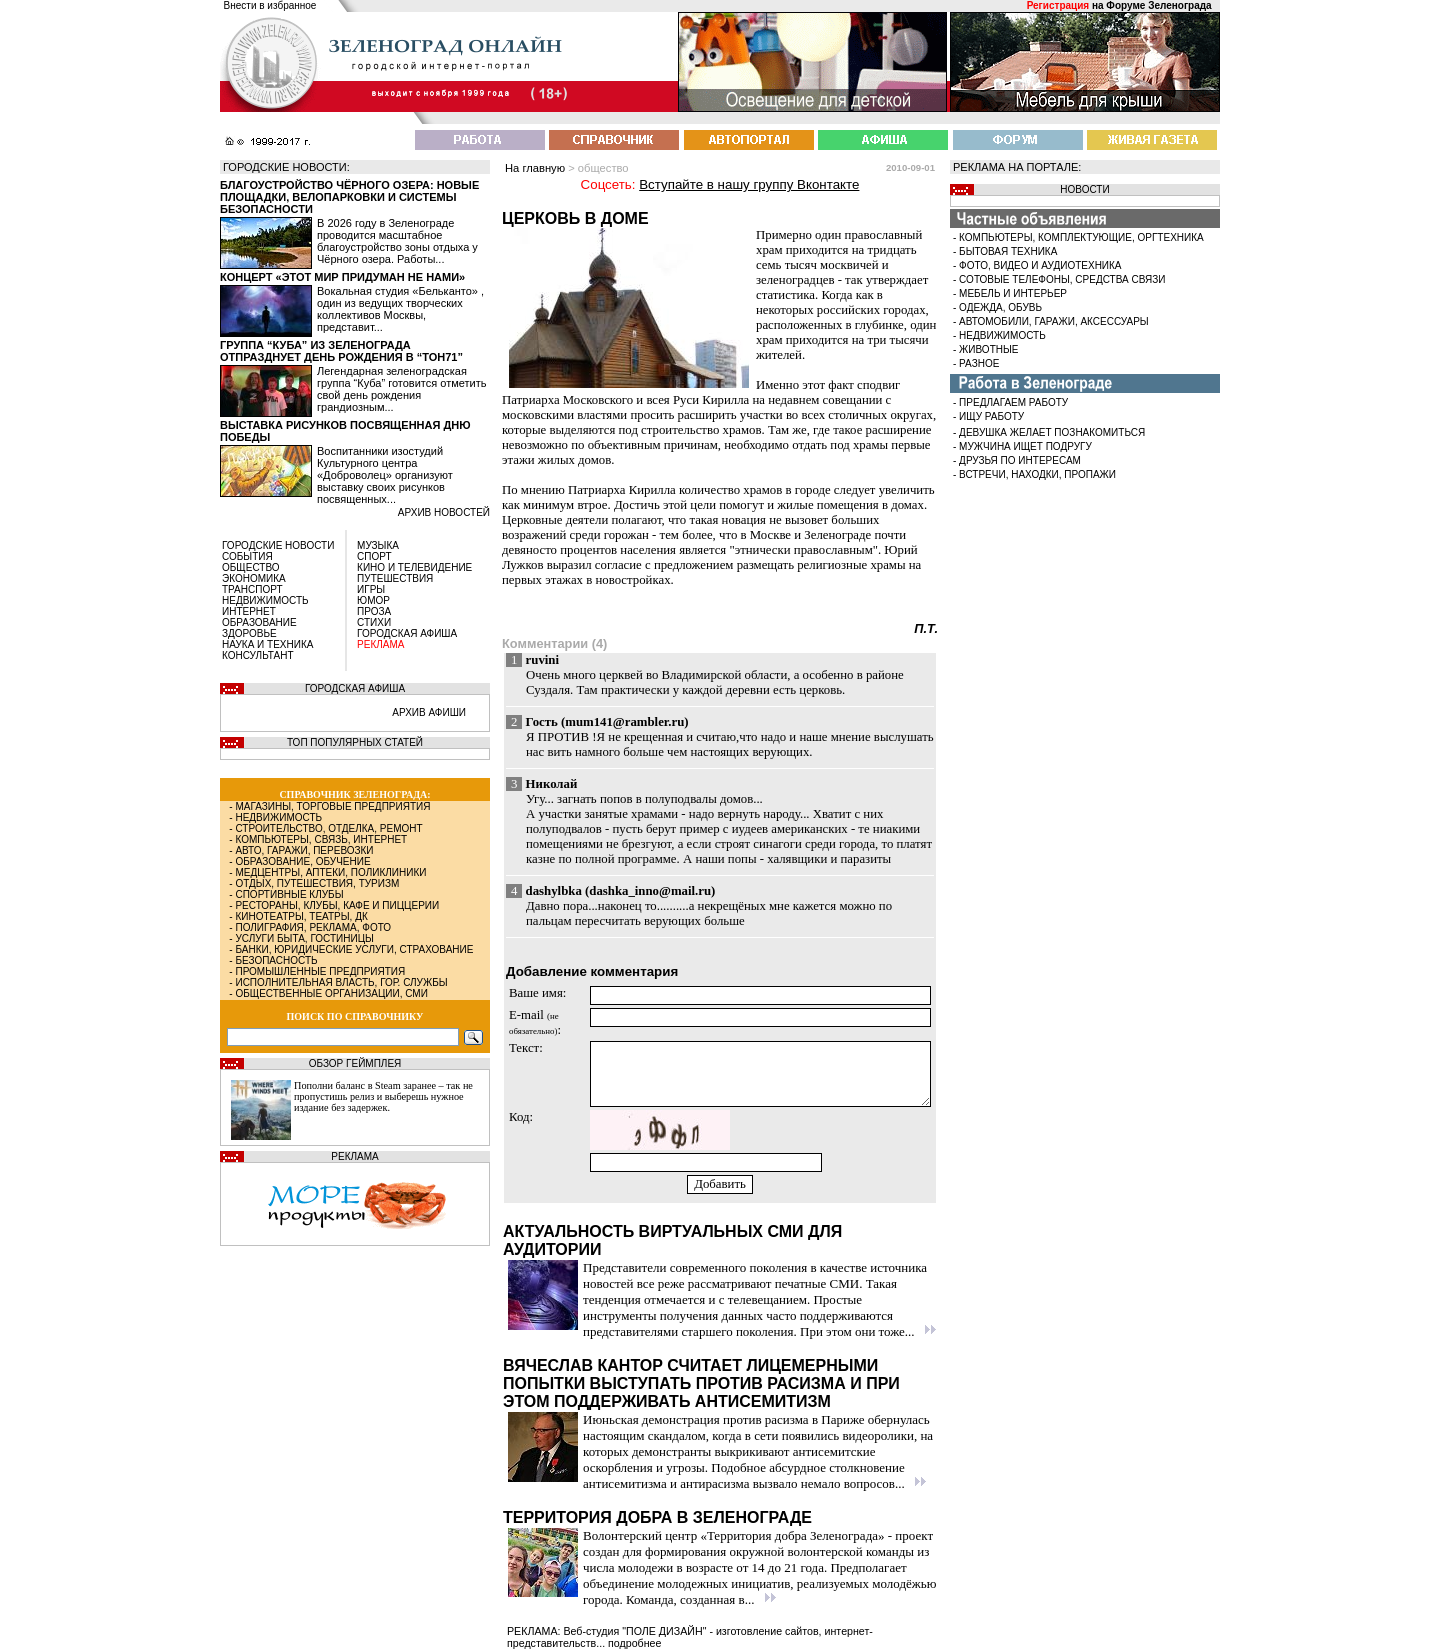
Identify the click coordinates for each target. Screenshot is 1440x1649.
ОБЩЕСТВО (251, 567)
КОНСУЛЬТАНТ (258, 655)
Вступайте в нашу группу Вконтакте (749, 184)
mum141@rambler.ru (624, 722)
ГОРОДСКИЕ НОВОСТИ (278, 545)
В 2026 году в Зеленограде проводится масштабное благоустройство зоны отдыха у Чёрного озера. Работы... (397, 241)
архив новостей (444, 512)
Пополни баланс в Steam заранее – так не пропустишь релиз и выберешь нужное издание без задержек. (383, 1096)
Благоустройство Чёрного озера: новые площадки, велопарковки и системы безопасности (349, 197)
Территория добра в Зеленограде (657, 1517)
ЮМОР (373, 600)
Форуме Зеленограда (1158, 5)
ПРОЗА (374, 611)
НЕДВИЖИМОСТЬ (265, 600)
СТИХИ (374, 622)
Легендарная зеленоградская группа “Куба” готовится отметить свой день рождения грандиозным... (401, 389)
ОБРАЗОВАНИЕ (259, 622)
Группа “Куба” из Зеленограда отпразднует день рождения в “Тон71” (341, 351)
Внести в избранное (270, 5)
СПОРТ (374, 556)
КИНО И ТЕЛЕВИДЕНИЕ (414, 567)
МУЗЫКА (378, 545)
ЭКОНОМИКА (254, 578)
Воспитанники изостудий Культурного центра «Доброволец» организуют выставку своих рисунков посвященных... (385, 475)
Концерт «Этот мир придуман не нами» (342, 277)
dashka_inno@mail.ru (650, 891)
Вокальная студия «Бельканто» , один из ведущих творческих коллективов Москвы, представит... (400, 309)
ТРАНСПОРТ (252, 589)
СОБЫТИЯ (247, 556)
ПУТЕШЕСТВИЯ (395, 578)
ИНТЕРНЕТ (249, 611)
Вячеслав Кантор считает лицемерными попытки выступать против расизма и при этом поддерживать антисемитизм (701, 1383)
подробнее (634, 1643)
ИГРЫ (371, 589)
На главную (535, 168)
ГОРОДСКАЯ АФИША (407, 633)
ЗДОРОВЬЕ (249, 633)
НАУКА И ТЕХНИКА (267, 644)
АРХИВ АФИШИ (429, 712)
